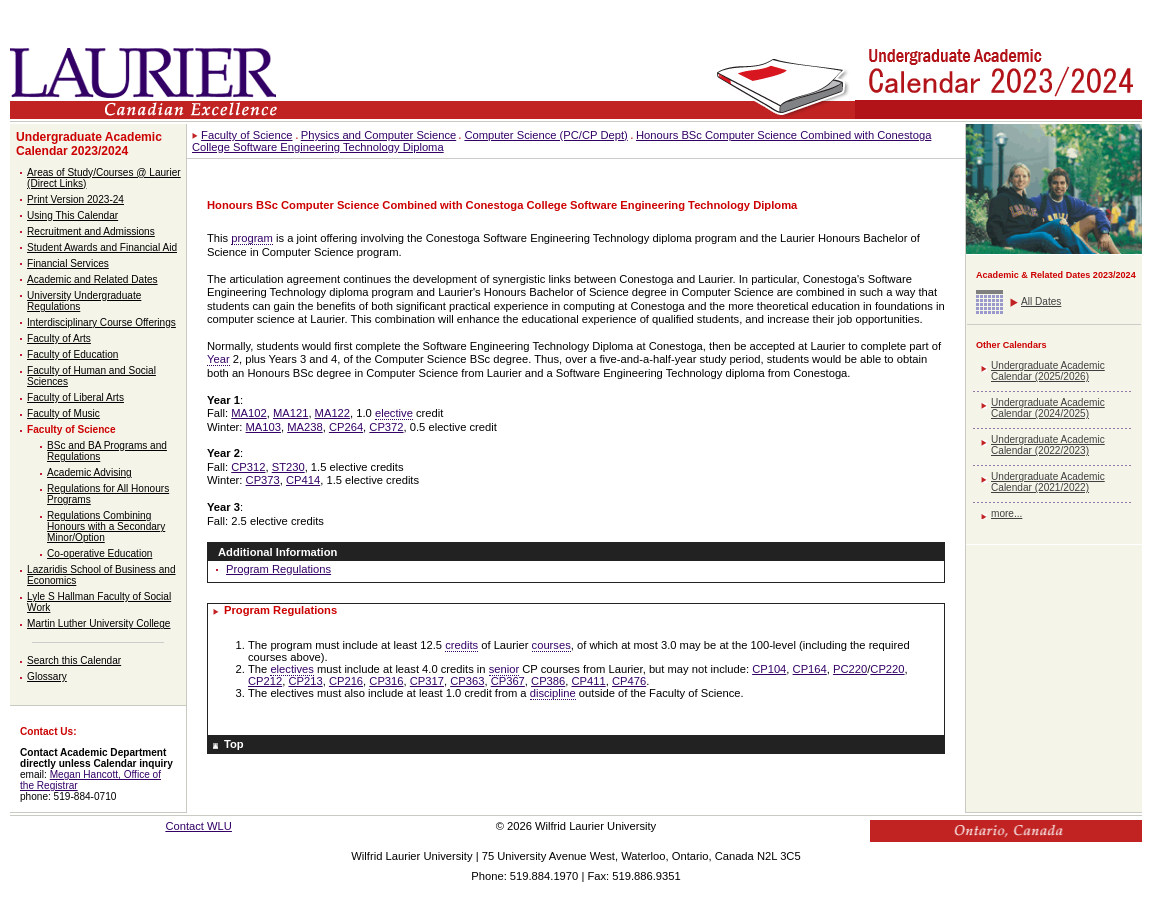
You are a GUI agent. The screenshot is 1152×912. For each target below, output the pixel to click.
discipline (553, 693)
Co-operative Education (99, 553)
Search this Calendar (74, 660)
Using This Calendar (72, 215)
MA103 (263, 427)
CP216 (346, 681)
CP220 (887, 669)
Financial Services (68, 263)
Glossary (47, 676)
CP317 (427, 681)
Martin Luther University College (98, 623)
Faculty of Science (71, 429)
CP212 (265, 681)
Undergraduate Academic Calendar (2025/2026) (1048, 371)
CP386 (548, 681)
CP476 (629, 681)
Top (234, 744)
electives (292, 669)
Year (218, 359)
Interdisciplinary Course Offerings (101, 322)
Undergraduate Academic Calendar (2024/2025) (1048, 408)
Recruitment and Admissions (91, 231)
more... (1006, 513)
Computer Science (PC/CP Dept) (545, 135)
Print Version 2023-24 (75, 199)
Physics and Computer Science (378, 135)
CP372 (386, 427)
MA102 (248, 413)
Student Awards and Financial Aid (102, 247)
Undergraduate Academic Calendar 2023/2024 (89, 144)
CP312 (248, 467)
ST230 (288, 467)
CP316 (386, 681)
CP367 (508, 681)
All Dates (1041, 301)
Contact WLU (198, 826)
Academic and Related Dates (92, 279)
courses (551, 645)
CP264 (346, 427)
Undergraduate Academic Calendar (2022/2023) (1048, 445)
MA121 (290, 413)
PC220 (850, 669)
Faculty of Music (63, 413)
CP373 (263, 480)
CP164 (810, 669)
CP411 (589, 681)
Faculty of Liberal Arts (75, 397)
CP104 (769, 669)
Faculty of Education (72, 354)
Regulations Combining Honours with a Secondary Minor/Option (106, 526)
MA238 (304, 427)
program (252, 238)
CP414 (303, 480)
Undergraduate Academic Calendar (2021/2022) (1048, 482)
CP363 (467, 681)
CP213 (305, 681)
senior (504, 669)
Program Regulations (278, 569)
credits (461, 645)
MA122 (332, 413)
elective (394, 413)
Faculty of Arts (59, 338)
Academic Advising (89, 472)
